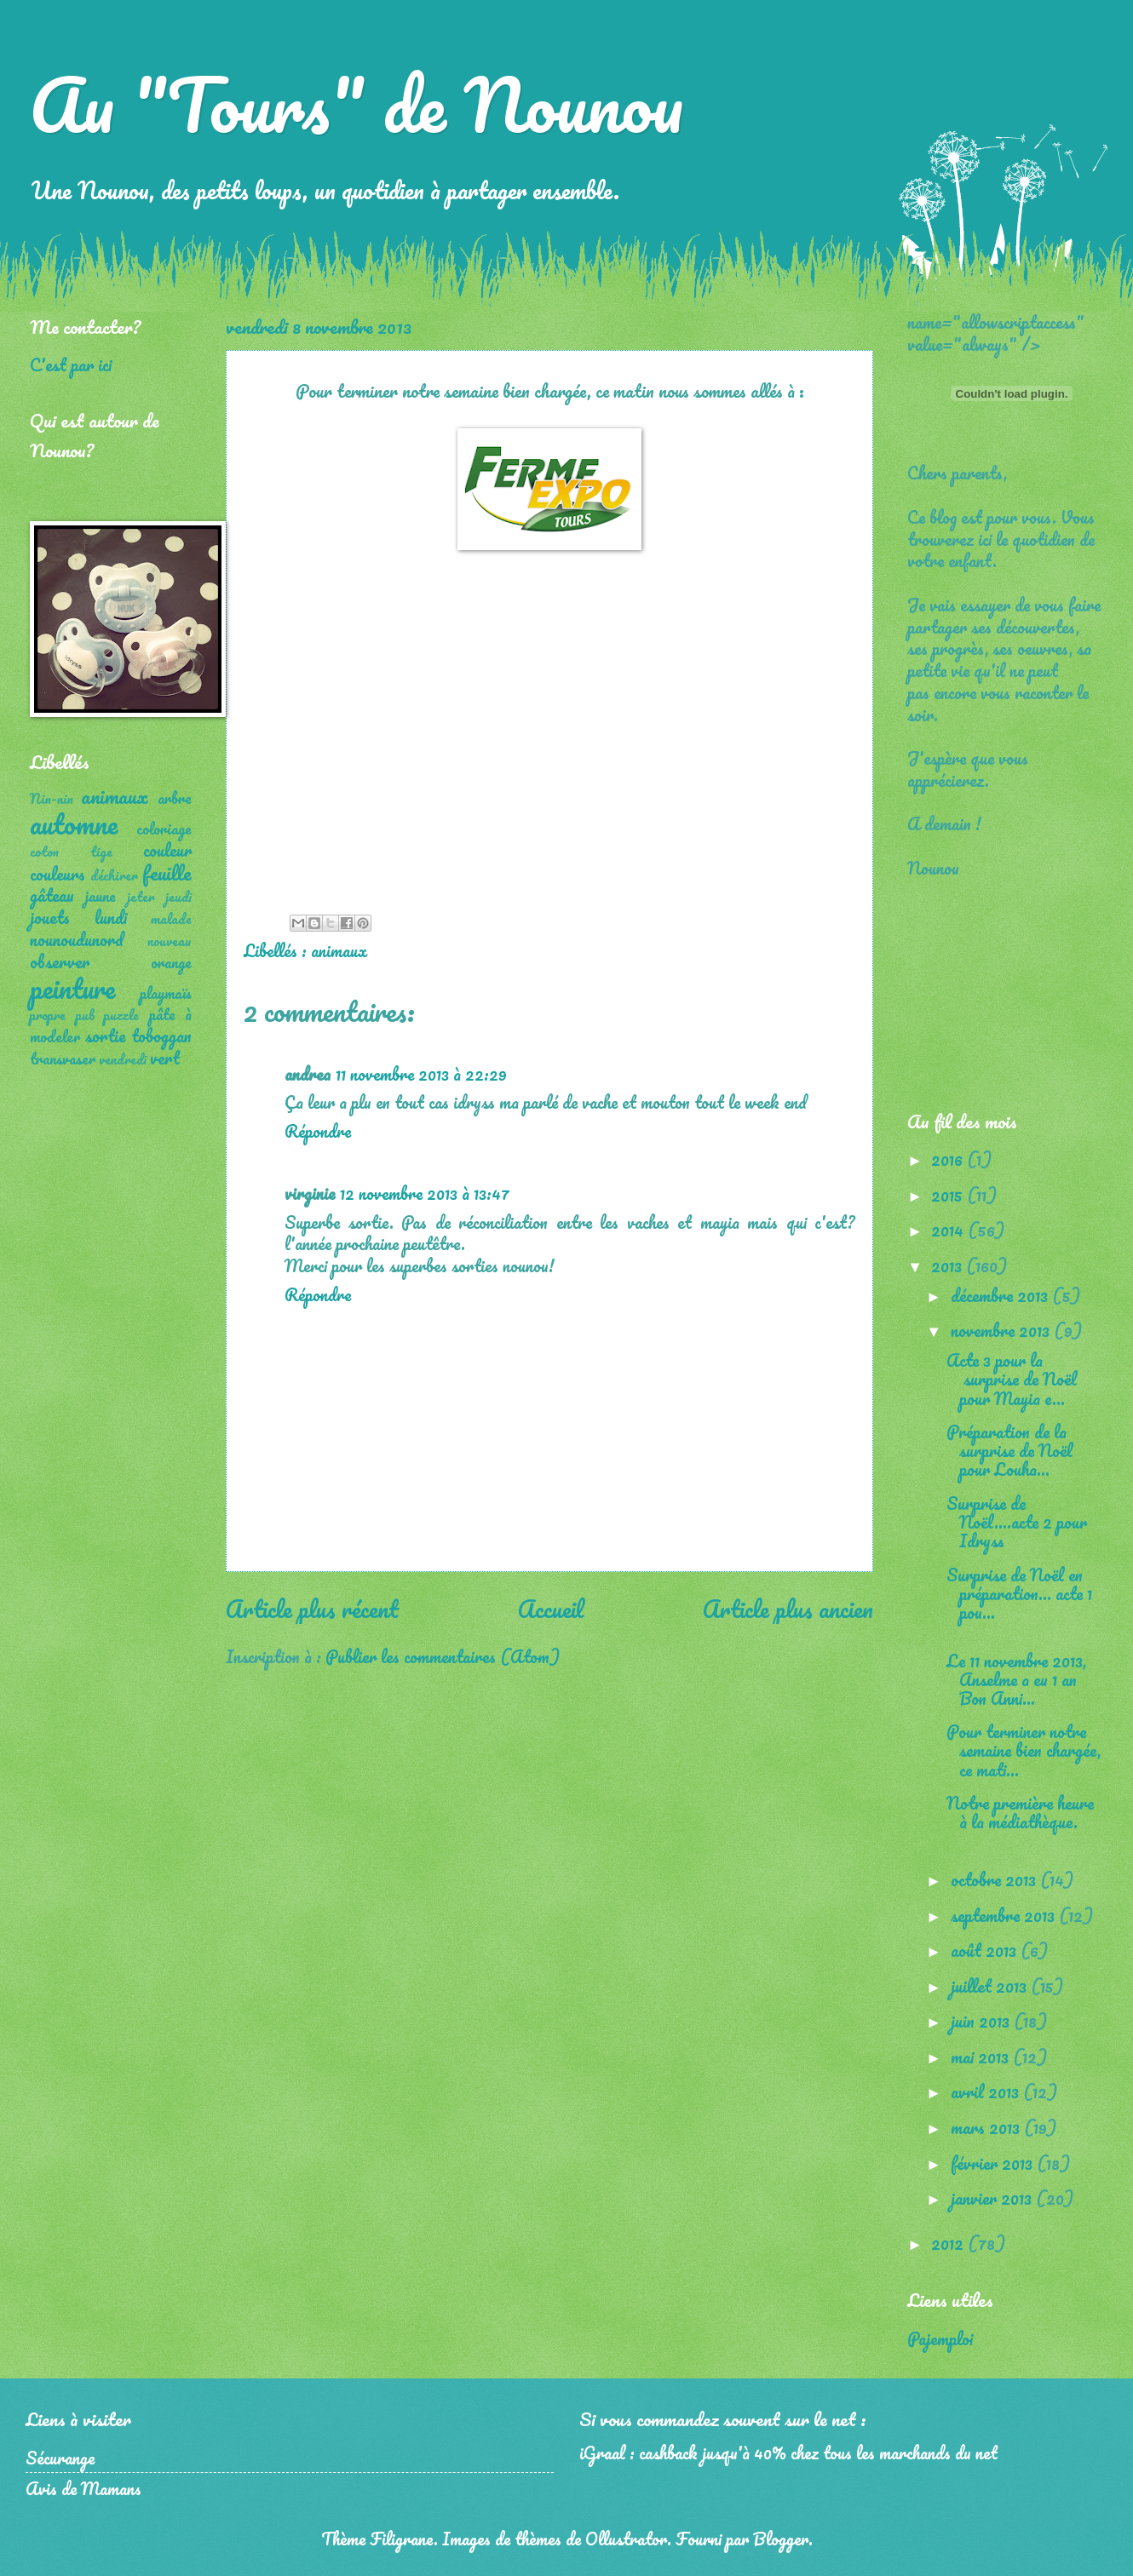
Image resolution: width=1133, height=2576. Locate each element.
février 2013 (994, 2163)
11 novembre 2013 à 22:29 (421, 1073)
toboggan (161, 1035)
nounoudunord (77, 939)
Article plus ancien (788, 1608)
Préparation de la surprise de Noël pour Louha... (1009, 1450)
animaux (339, 950)
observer (59, 961)
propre (48, 1015)
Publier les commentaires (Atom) (442, 1656)
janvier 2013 (993, 2198)
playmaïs (166, 993)
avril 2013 (987, 2091)
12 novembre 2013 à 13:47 (424, 1193)
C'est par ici (71, 364)
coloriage (164, 828)
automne (74, 824)
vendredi (123, 1059)
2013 (948, 1265)
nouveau (169, 941)
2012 (949, 2243)
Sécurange (60, 2457)
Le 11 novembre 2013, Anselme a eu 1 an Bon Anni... (1016, 1679)
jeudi (178, 897)
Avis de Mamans (83, 2488)
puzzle (121, 1015)
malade (171, 919)
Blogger (780, 2538)
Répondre (318, 1131)
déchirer (114, 875)
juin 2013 (982, 2020)
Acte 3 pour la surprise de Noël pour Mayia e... (1011, 1378)
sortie (105, 1035)
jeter (141, 897)
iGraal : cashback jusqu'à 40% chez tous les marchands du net (788, 2452)
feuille (167, 872)
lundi (111, 917)
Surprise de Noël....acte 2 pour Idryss (1016, 1521)
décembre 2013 (1001, 1295)
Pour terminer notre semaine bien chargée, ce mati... (1023, 1750)
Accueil (551, 1608)
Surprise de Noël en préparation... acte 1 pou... (1019, 1593)
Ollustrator (626, 2538)
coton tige (71, 851)
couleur (167, 849)
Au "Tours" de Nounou (356, 104)
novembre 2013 (1002, 1330)
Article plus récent (312, 1608)
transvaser (62, 1058)
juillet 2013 (991, 1985)
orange (171, 962)
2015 (949, 1194)
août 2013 (986, 1950)
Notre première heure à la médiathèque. (1020, 1812)
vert (165, 1057)
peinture (72, 988)
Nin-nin (51, 799)
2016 (949, 1159)
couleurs (57, 873)
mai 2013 (982, 2056)
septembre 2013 (1005, 1915)
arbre (175, 798)
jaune (100, 896)
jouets (50, 917)
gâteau (52, 895)
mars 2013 (987, 2127)
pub (85, 1015)
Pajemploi (940, 2338)
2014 (949, 1229)
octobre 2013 (995, 1879)
